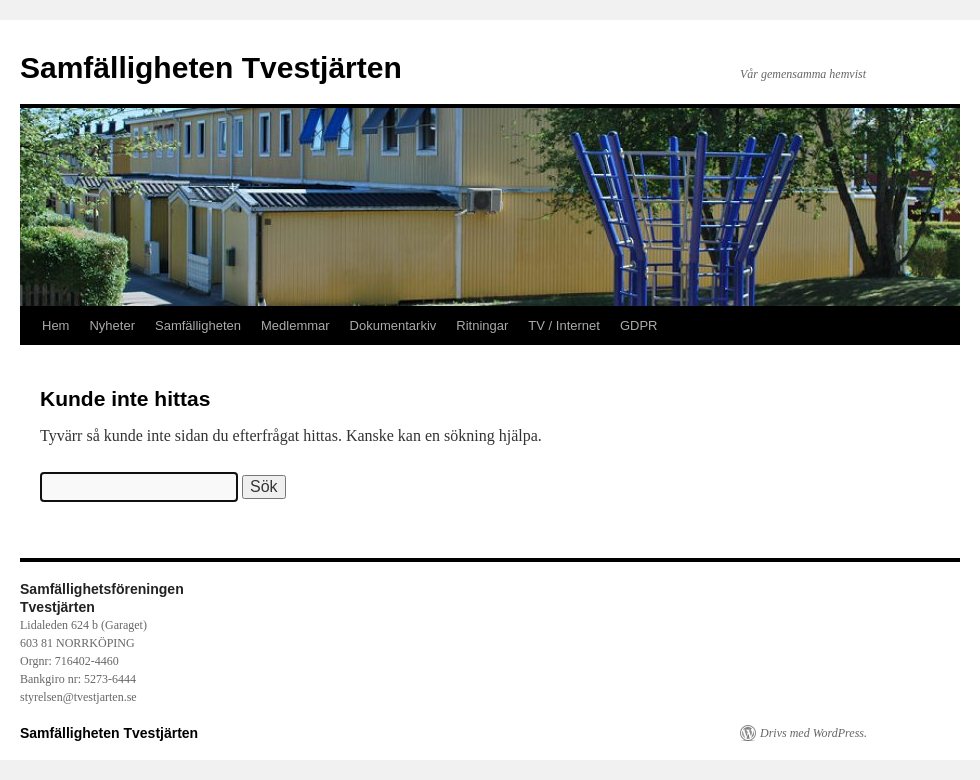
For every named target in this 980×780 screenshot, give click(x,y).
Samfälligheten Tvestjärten (211, 67)
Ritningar (482, 325)
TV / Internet (564, 325)
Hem (55, 325)
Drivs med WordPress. (813, 733)
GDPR (639, 325)
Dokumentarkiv (393, 325)
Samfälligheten (198, 325)
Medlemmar (295, 325)
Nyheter (112, 325)
